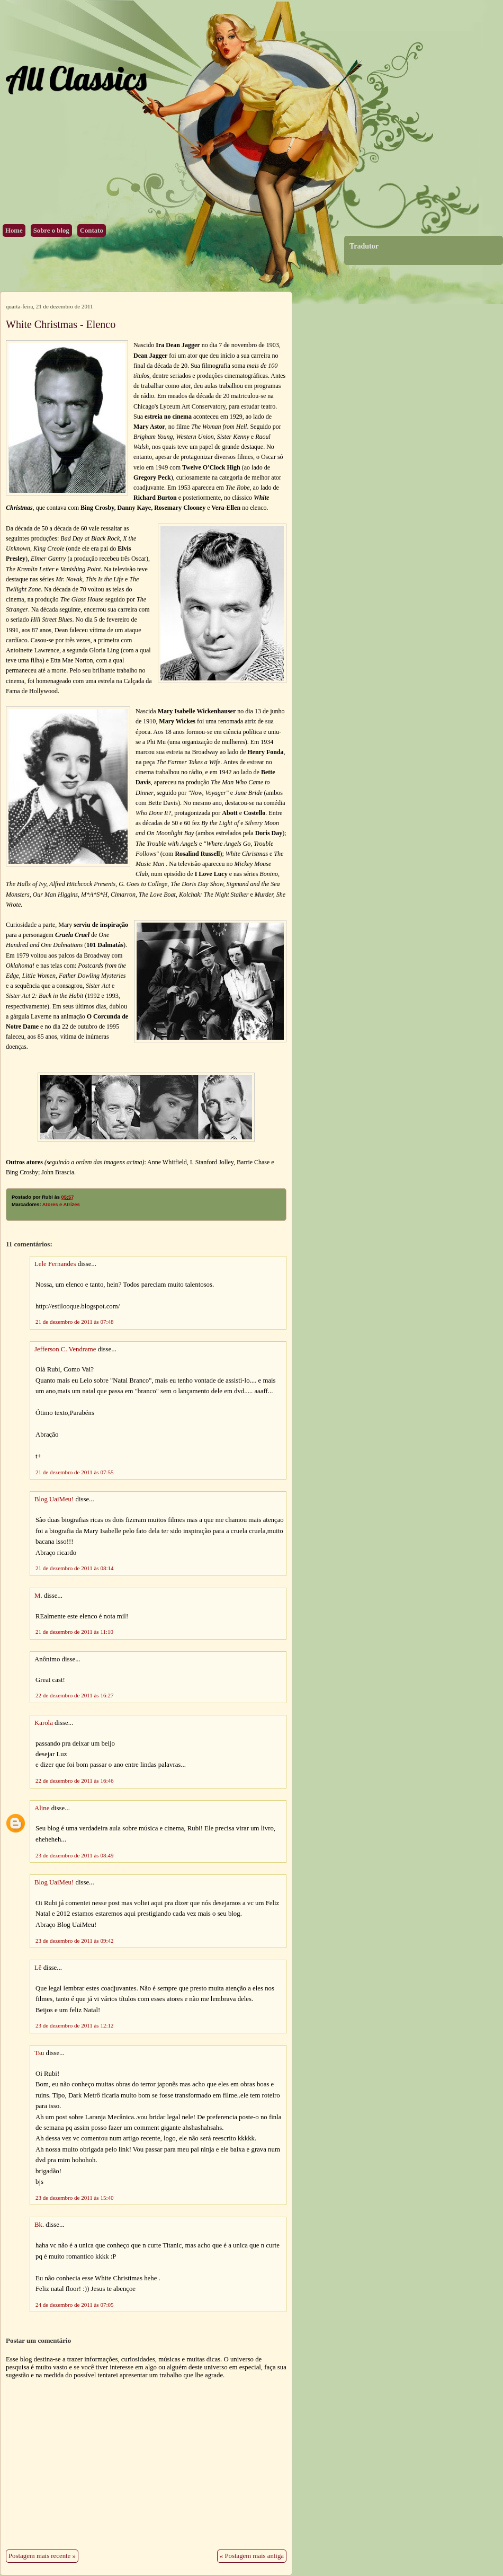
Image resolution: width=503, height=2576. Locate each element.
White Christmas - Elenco (60, 324)
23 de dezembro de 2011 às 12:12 (74, 2025)
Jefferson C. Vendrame (65, 1349)
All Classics (75, 78)
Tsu (39, 2053)
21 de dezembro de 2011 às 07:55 (74, 1472)
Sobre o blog (51, 230)
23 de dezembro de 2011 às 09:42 (74, 1940)
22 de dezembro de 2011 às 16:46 (74, 1780)
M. (38, 1595)
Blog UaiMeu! (54, 1499)
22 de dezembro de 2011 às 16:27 (74, 1695)
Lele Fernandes (55, 1264)
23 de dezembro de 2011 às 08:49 (74, 1855)
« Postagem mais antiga (252, 2556)
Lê (38, 1967)
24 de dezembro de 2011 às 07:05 (74, 2304)
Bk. (39, 2224)
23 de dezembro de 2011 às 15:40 (74, 2197)
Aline (41, 1808)
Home (14, 230)
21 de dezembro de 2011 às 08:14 (74, 1568)
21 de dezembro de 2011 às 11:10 (74, 1631)
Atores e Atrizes (61, 1204)
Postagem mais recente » (42, 2556)
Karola (44, 1723)
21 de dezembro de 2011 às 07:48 (74, 1321)
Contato (91, 230)
